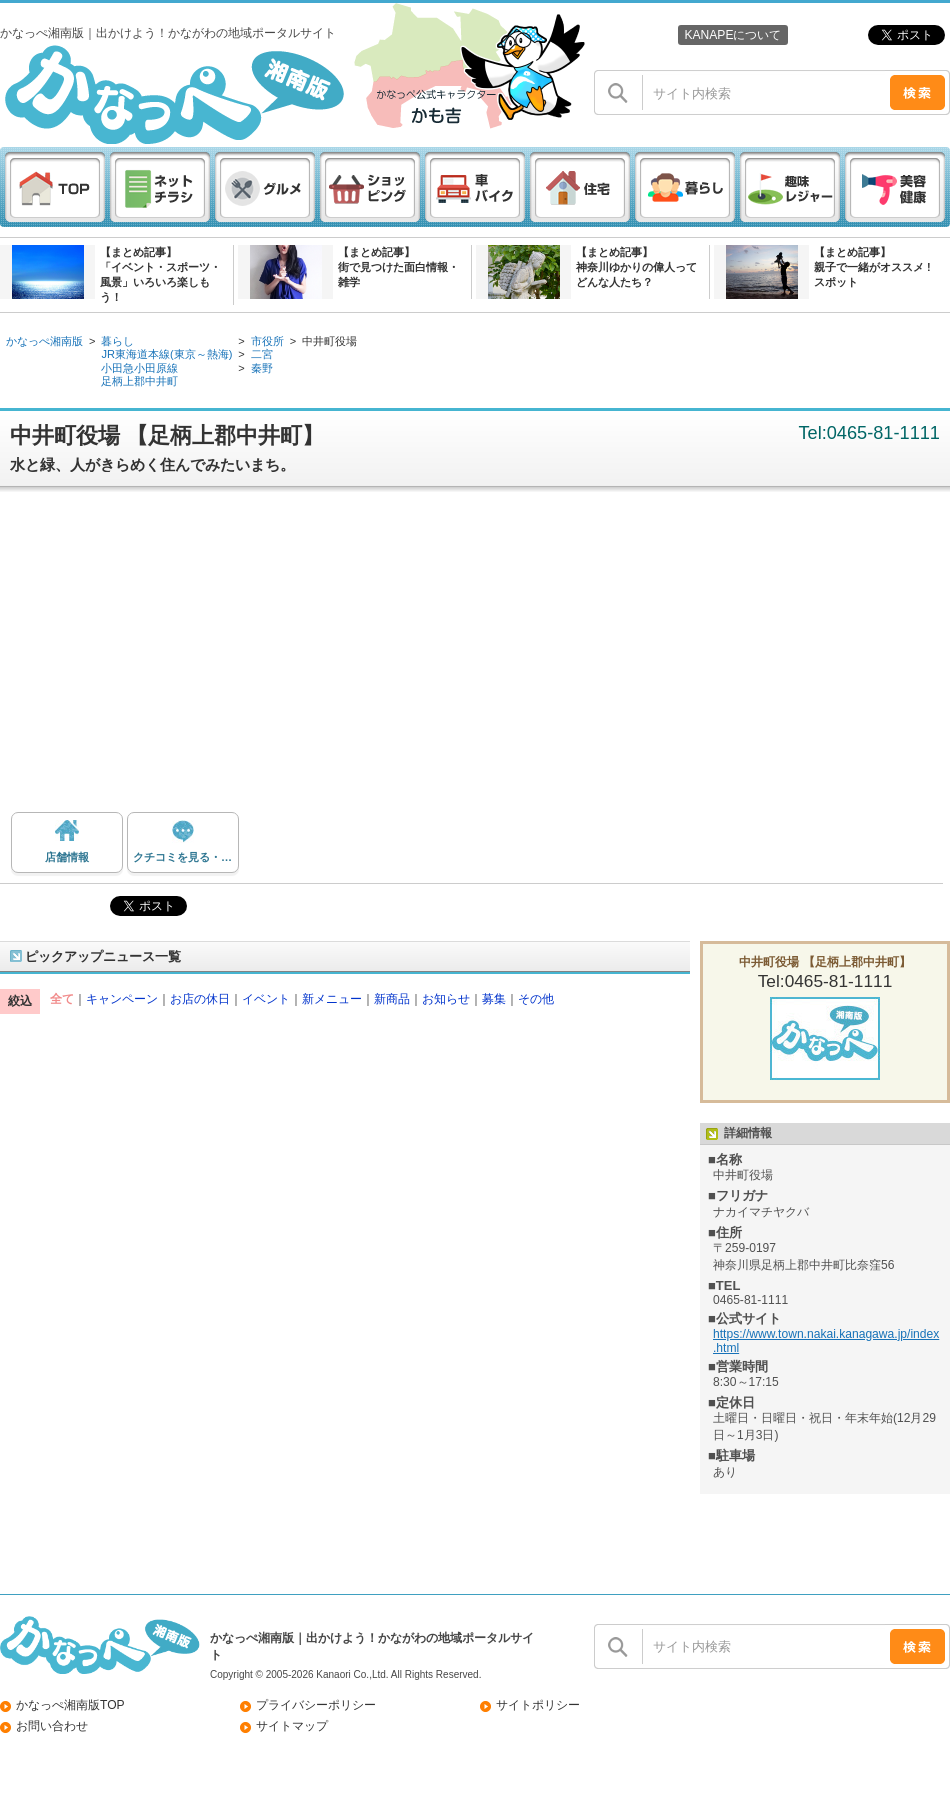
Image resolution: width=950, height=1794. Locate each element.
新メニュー (332, 999)
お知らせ (446, 999)
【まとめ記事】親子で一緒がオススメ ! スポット (872, 267)
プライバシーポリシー (316, 1705)
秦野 (262, 368)
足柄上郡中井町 (139, 381)
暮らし (117, 341)
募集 (494, 999)
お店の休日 (200, 999)
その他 (536, 999)
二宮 (262, 354)
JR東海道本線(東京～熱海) (166, 354)
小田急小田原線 (139, 368)
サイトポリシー (538, 1705)
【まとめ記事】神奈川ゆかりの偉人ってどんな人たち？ (636, 267)
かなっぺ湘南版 (44, 341)
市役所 (267, 341)
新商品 (392, 999)
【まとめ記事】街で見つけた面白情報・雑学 (398, 267)
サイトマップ (292, 1726)
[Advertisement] (475, 657)
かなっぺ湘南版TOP (70, 1705)
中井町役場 (329, 341)
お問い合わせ (52, 1726)
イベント (266, 999)
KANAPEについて (732, 35)
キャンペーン (122, 999)
